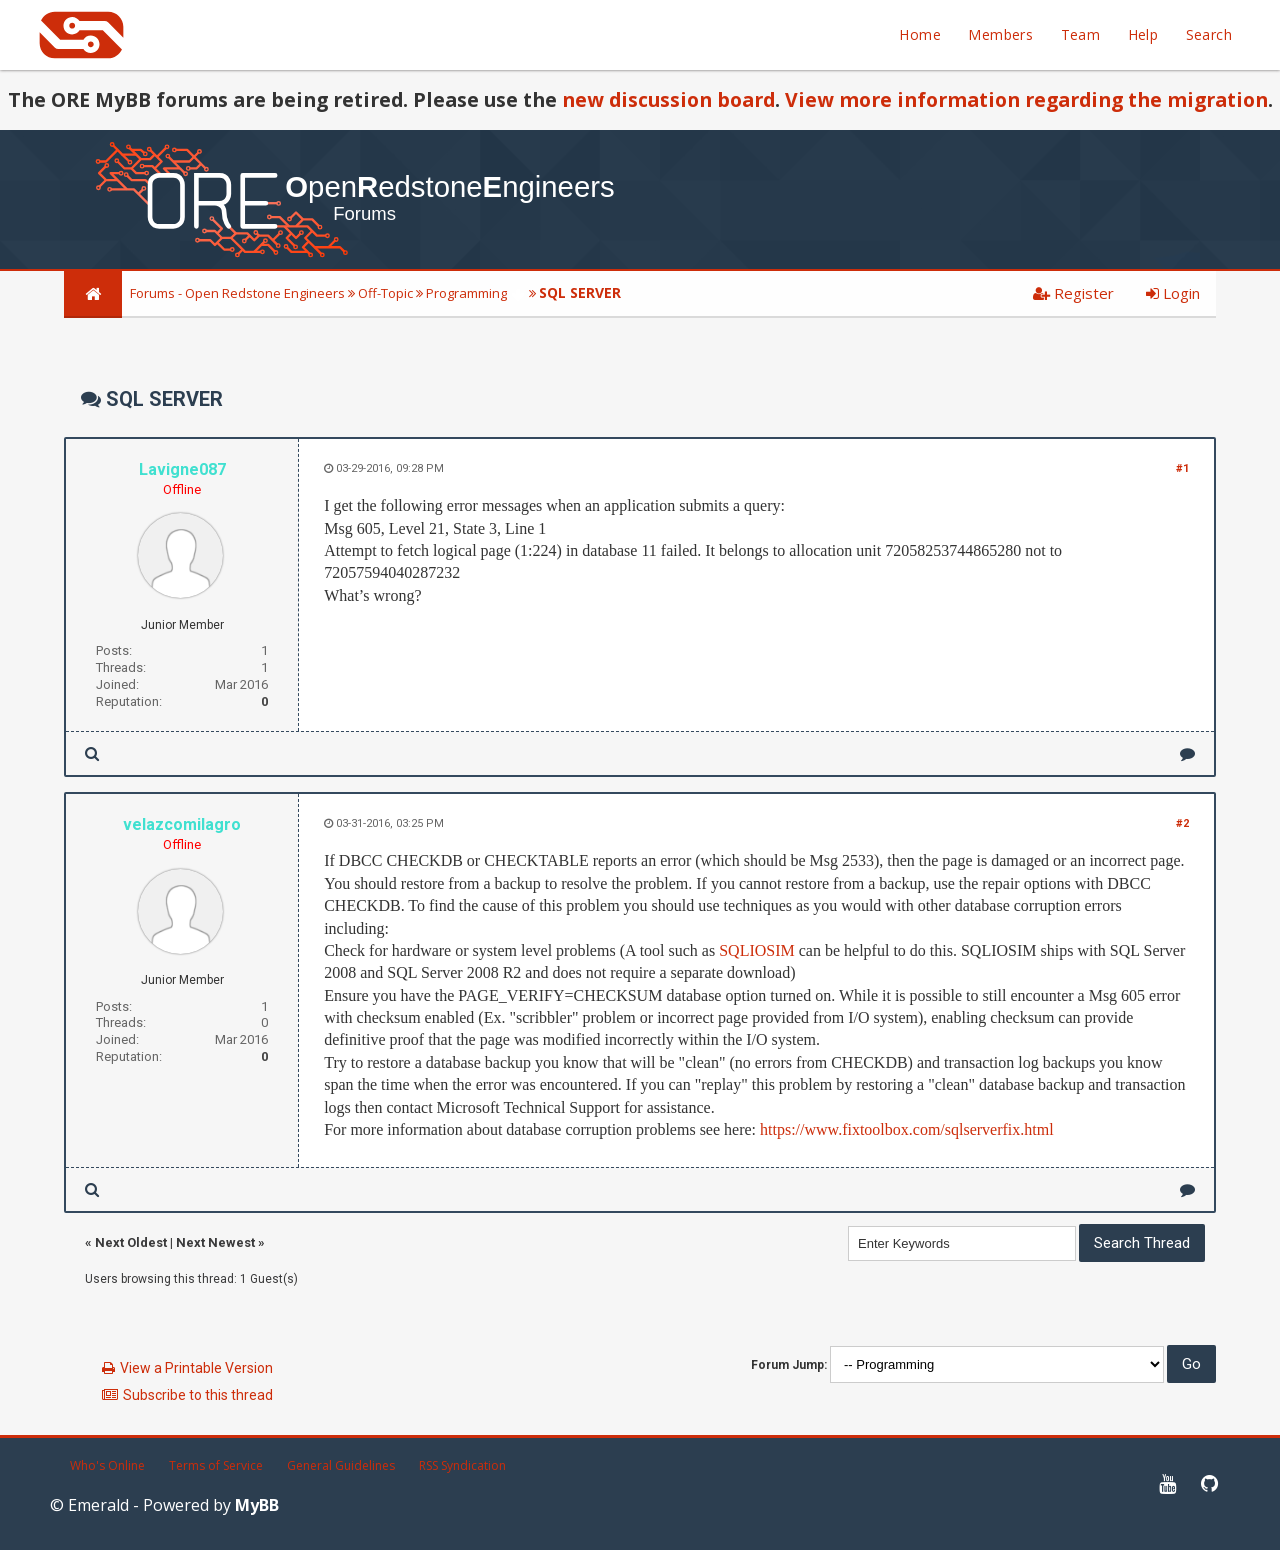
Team (1081, 34)
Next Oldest (131, 1242)
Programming (466, 293)
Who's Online (107, 1465)
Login (1173, 293)
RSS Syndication (462, 1465)
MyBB (257, 1505)
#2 (1182, 823)
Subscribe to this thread (198, 1395)
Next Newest (215, 1242)
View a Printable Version (196, 1368)
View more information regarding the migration (1026, 99)
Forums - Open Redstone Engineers (237, 293)
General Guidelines (341, 1465)
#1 (1182, 468)
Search (1209, 34)
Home (920, 34)
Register (1073, 293)
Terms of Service (216, 1465)
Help (1143, 34)
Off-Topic (385, 293)
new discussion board (668, 99)
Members (1000, 34)
